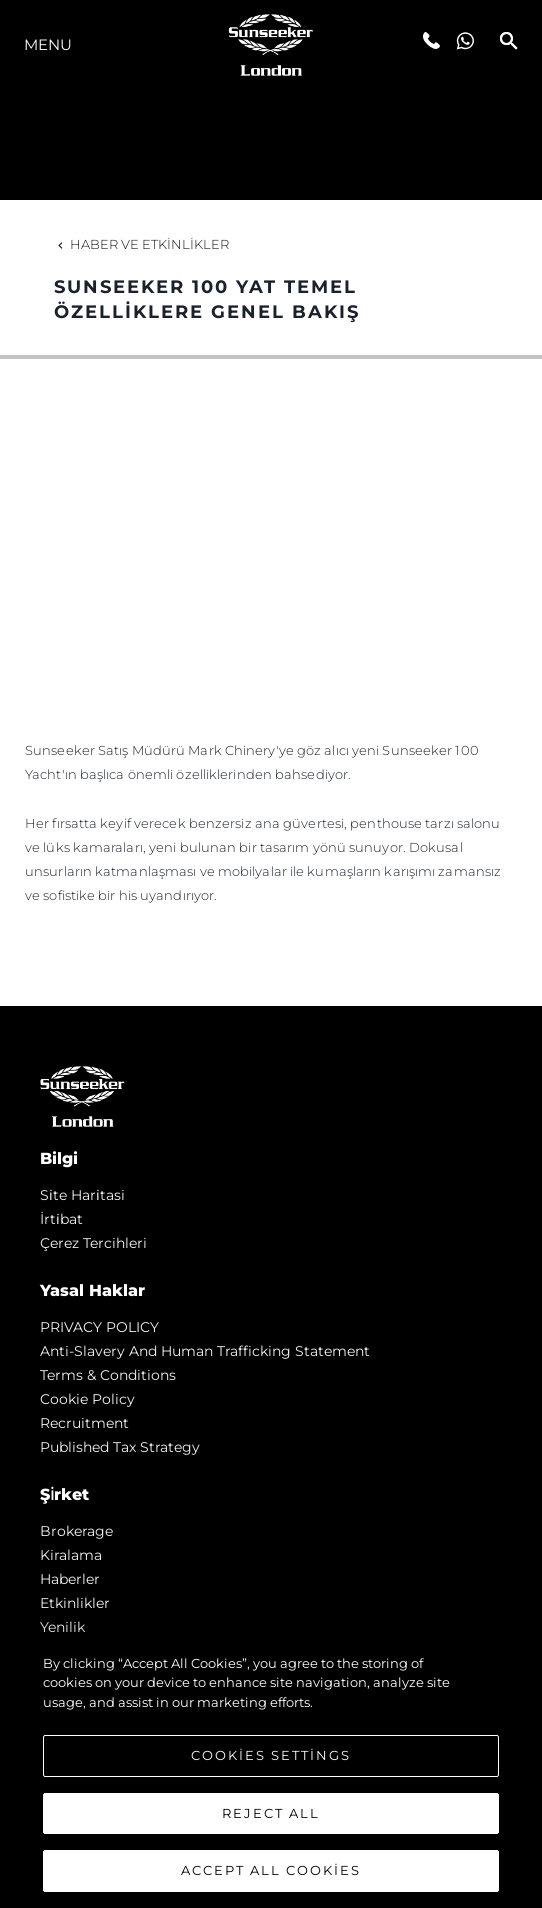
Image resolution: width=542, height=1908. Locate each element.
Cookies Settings (271, 1755)
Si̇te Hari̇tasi (82, 1195)
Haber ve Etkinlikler (141, 244)
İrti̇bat (61, 1219)
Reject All (271, 1813)
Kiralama (71, 1555)
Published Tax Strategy (120, 1447)
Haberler (70, 1579)
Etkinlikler (75, 1603)
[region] (271, 1771)
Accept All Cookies (271, 1870)
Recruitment (84, 1423)
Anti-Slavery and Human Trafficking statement (205, 1351)
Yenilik (62, 1627)
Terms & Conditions (108, 1375)
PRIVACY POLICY (99, 1327)
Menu (48, 44)
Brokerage (76, 1531)
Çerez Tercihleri (93, 1243)
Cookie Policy (87, 1399)
